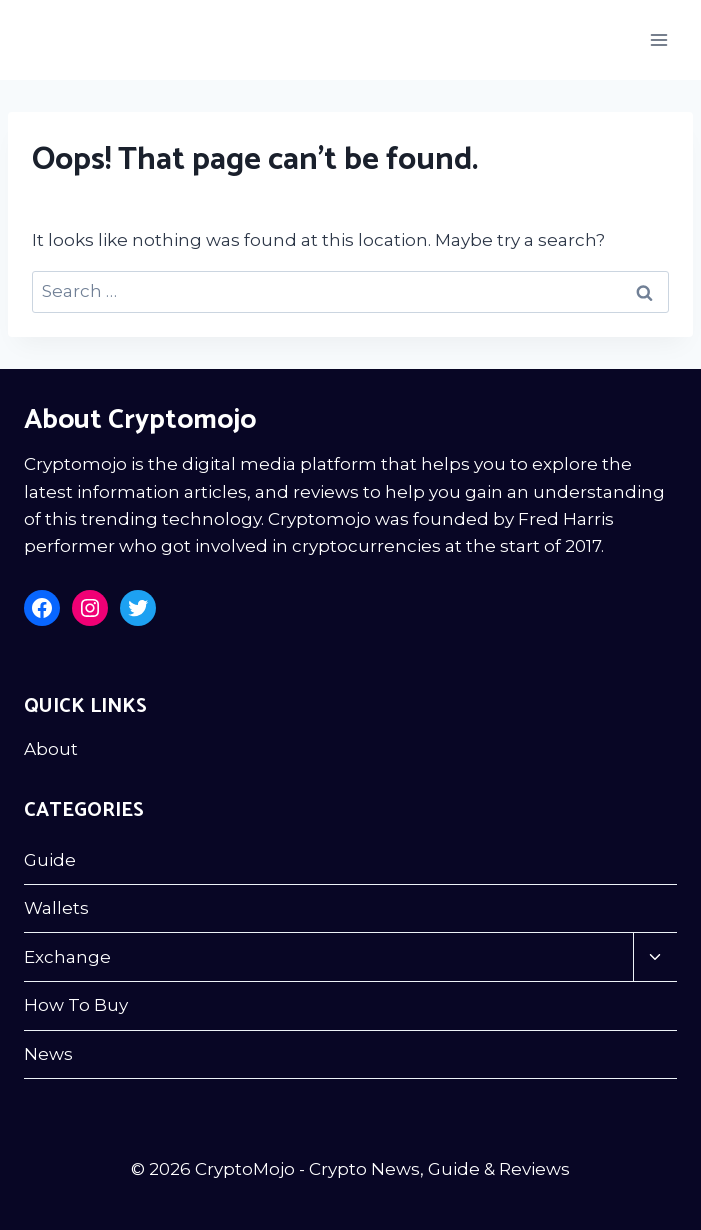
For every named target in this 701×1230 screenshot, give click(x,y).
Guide (50, 860)
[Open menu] (658, 39)
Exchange (67, 957)
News (48, 1054)
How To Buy (76, 1005)
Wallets (56, 908)
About (51, 749)
